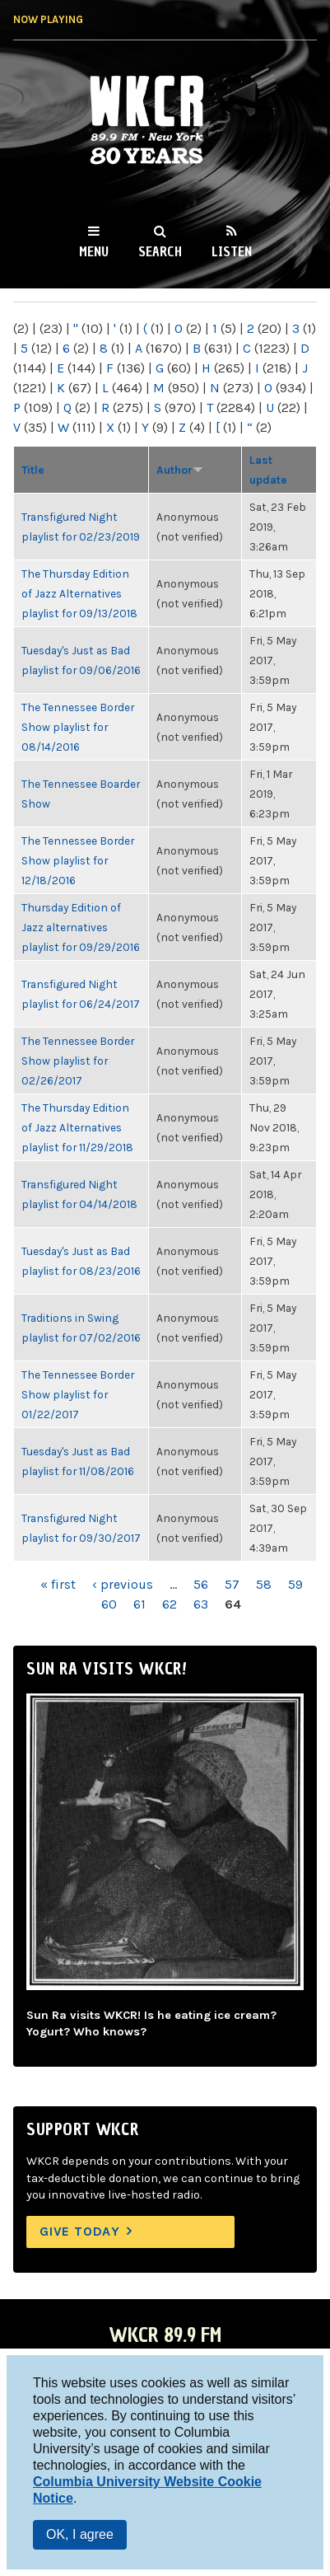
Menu (94, 251)
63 (200, 1604)
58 (264, 1584)
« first (58, 1584)
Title (32, 469)
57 (232, 1584)
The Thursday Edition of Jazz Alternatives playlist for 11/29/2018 (77, 1127)
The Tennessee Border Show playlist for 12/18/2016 (77, 860)
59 (295, 1584)
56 (200, 1584)
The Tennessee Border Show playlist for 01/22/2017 (77, 1394)
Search (160, 251)
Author (179, 469)
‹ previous (122, 1584)
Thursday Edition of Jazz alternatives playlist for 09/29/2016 (80, 927)
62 (169, 1604)
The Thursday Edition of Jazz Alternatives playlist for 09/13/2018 (79, 593)
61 (139, 1604)
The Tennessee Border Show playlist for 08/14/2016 (77, 726)
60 (109, 1604)
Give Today (80, 2231)
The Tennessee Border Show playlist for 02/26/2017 (77, 1060)
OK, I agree (80, 2534)
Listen (231, 251)
